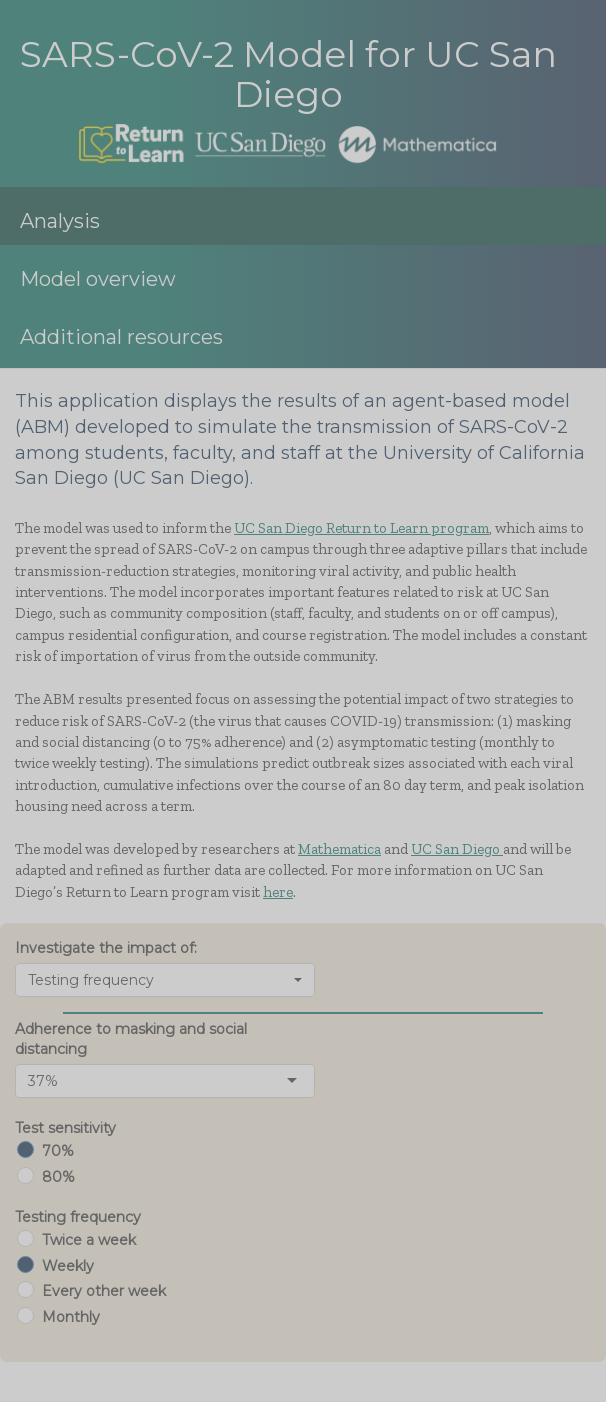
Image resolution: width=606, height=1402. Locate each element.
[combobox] (165, 980)
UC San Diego (457, 849)
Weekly (68, 1266)
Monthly (71, 1317)
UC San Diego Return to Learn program (361, 528)
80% (58, 1177)
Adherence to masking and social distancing (131, 1039)
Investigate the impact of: (106, 948)
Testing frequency (78, 1217)
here (278, 892)
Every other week (104, 1291)
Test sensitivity (65, 1128)
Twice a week (89, 1240)
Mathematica (339, 849)
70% (58, 1151)
